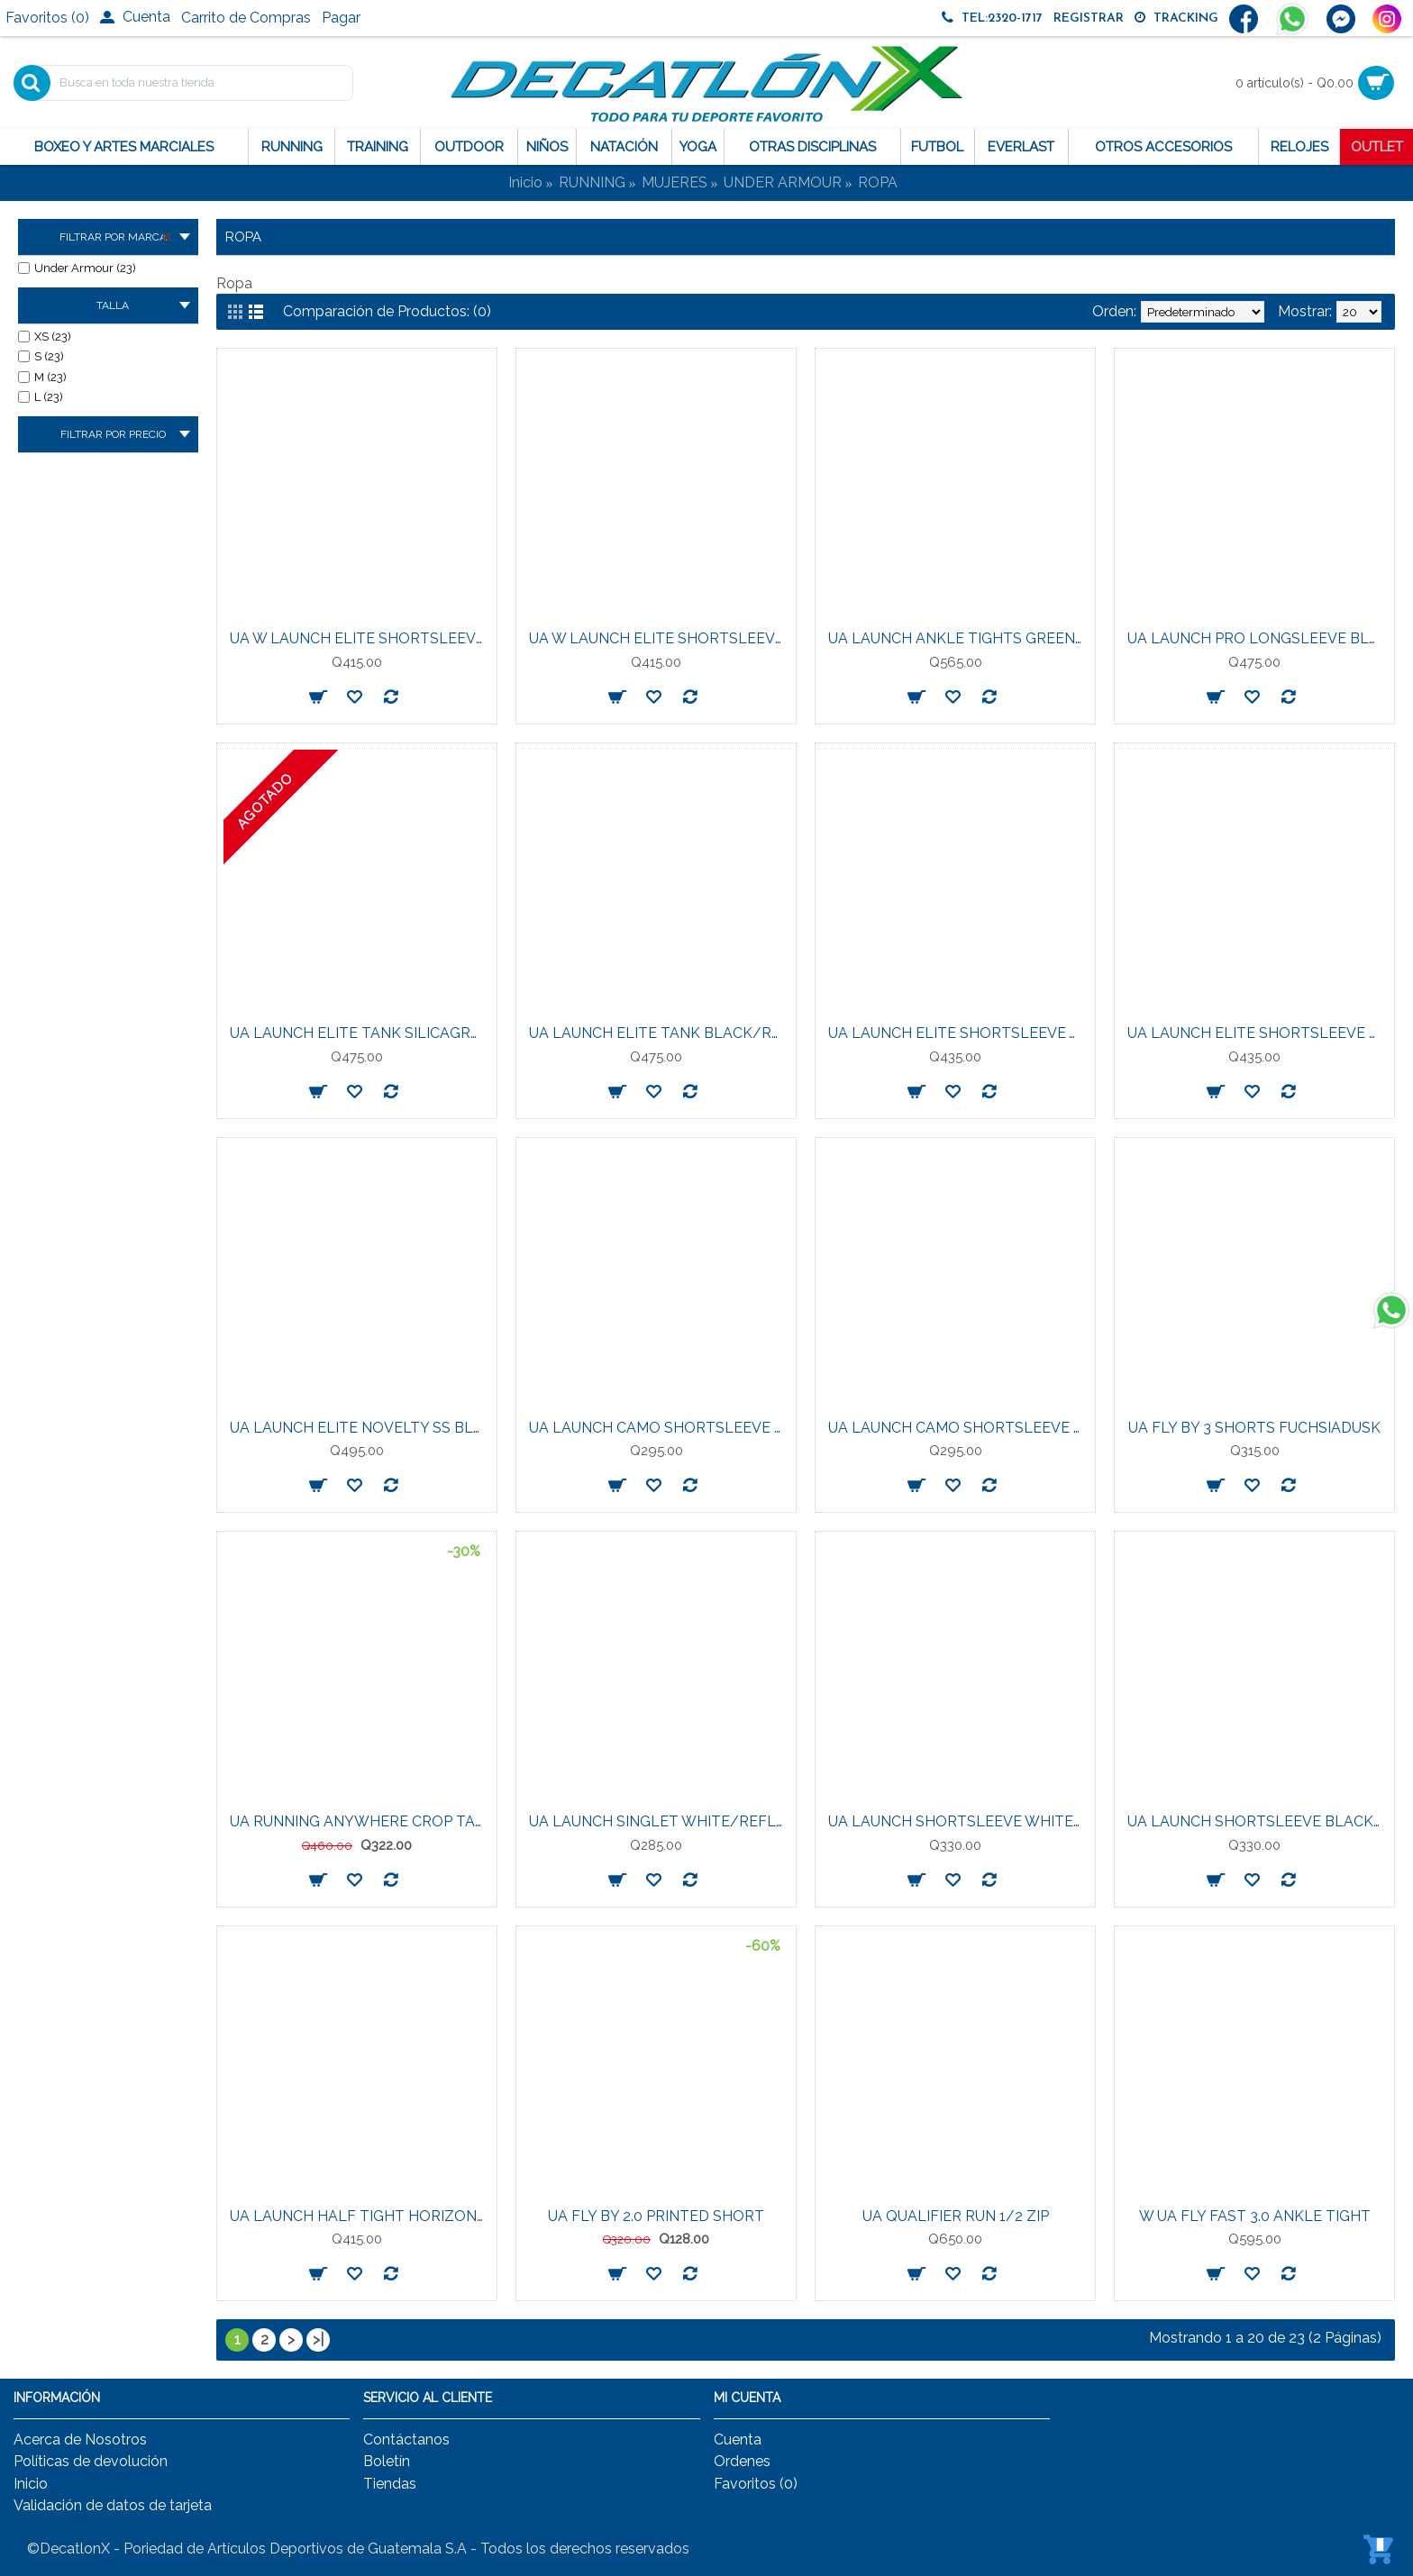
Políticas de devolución (91, 2461)
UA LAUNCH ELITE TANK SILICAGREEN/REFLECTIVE (360, 1033)
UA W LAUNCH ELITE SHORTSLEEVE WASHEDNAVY (360, 638)
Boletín (386, 2461)
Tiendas (389, 2483)
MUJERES (674, 182)
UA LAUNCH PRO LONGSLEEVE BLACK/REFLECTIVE (1257, 638)
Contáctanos (406, 2439)
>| (318, 2339)
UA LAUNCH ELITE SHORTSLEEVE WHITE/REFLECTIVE (958, 1033)
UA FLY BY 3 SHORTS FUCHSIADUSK (1254, 1427)
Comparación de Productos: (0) (387, 311)
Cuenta (737, 2439)
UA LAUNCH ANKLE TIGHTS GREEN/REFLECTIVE (958, 638)
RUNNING (592, 182)
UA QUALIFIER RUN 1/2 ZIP (955, 2216)
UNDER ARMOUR (783, 182)
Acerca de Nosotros (80, 2439)
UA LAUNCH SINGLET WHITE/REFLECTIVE (659, 1821)
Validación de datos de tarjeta (113, 2505)
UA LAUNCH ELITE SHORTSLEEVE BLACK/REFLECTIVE (1257, 1033)
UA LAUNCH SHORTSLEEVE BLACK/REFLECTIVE (1257, 1821)
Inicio (525, 182)
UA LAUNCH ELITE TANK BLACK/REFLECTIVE (659, 1033)
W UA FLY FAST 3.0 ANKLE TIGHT (1255, 2216)
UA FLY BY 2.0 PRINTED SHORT (656, 2216)
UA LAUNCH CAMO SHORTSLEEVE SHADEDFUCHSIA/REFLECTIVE (958, 1427)
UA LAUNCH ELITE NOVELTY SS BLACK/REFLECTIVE (360, 1427)
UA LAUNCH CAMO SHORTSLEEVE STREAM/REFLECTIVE (659, 1427)
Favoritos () (756, 2483)
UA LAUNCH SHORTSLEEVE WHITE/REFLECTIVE (958, 1821)
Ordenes (742, 2461)
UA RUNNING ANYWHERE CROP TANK (360, 1821)
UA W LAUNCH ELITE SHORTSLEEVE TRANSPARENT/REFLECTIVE (659, 638)
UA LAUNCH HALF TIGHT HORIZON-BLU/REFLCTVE (360, 2216)
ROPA (878, 182)
